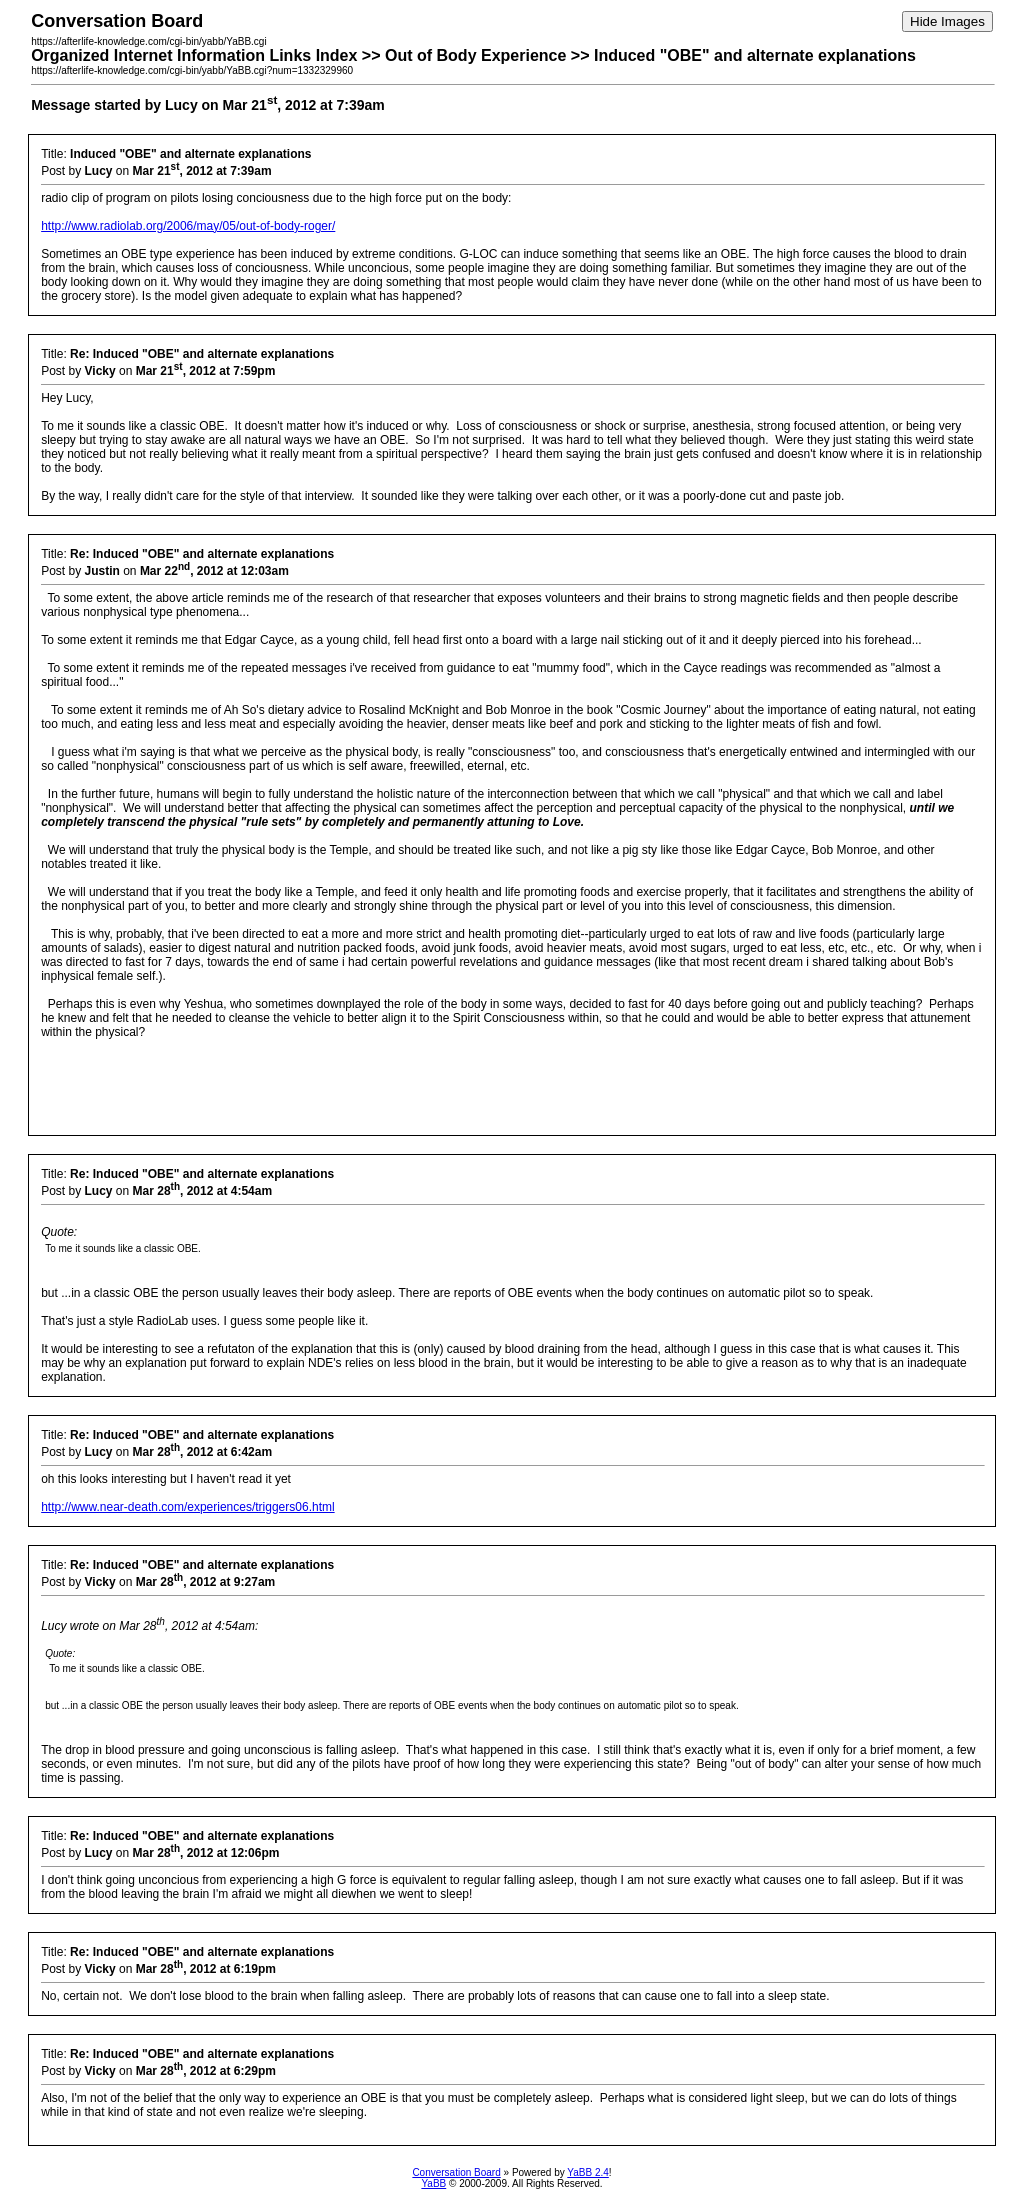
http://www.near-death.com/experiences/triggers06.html (187, 1507)
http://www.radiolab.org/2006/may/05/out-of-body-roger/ (188, 226)
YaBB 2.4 (588, 2172)
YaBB (433, 2183)
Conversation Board (456, 2172)
